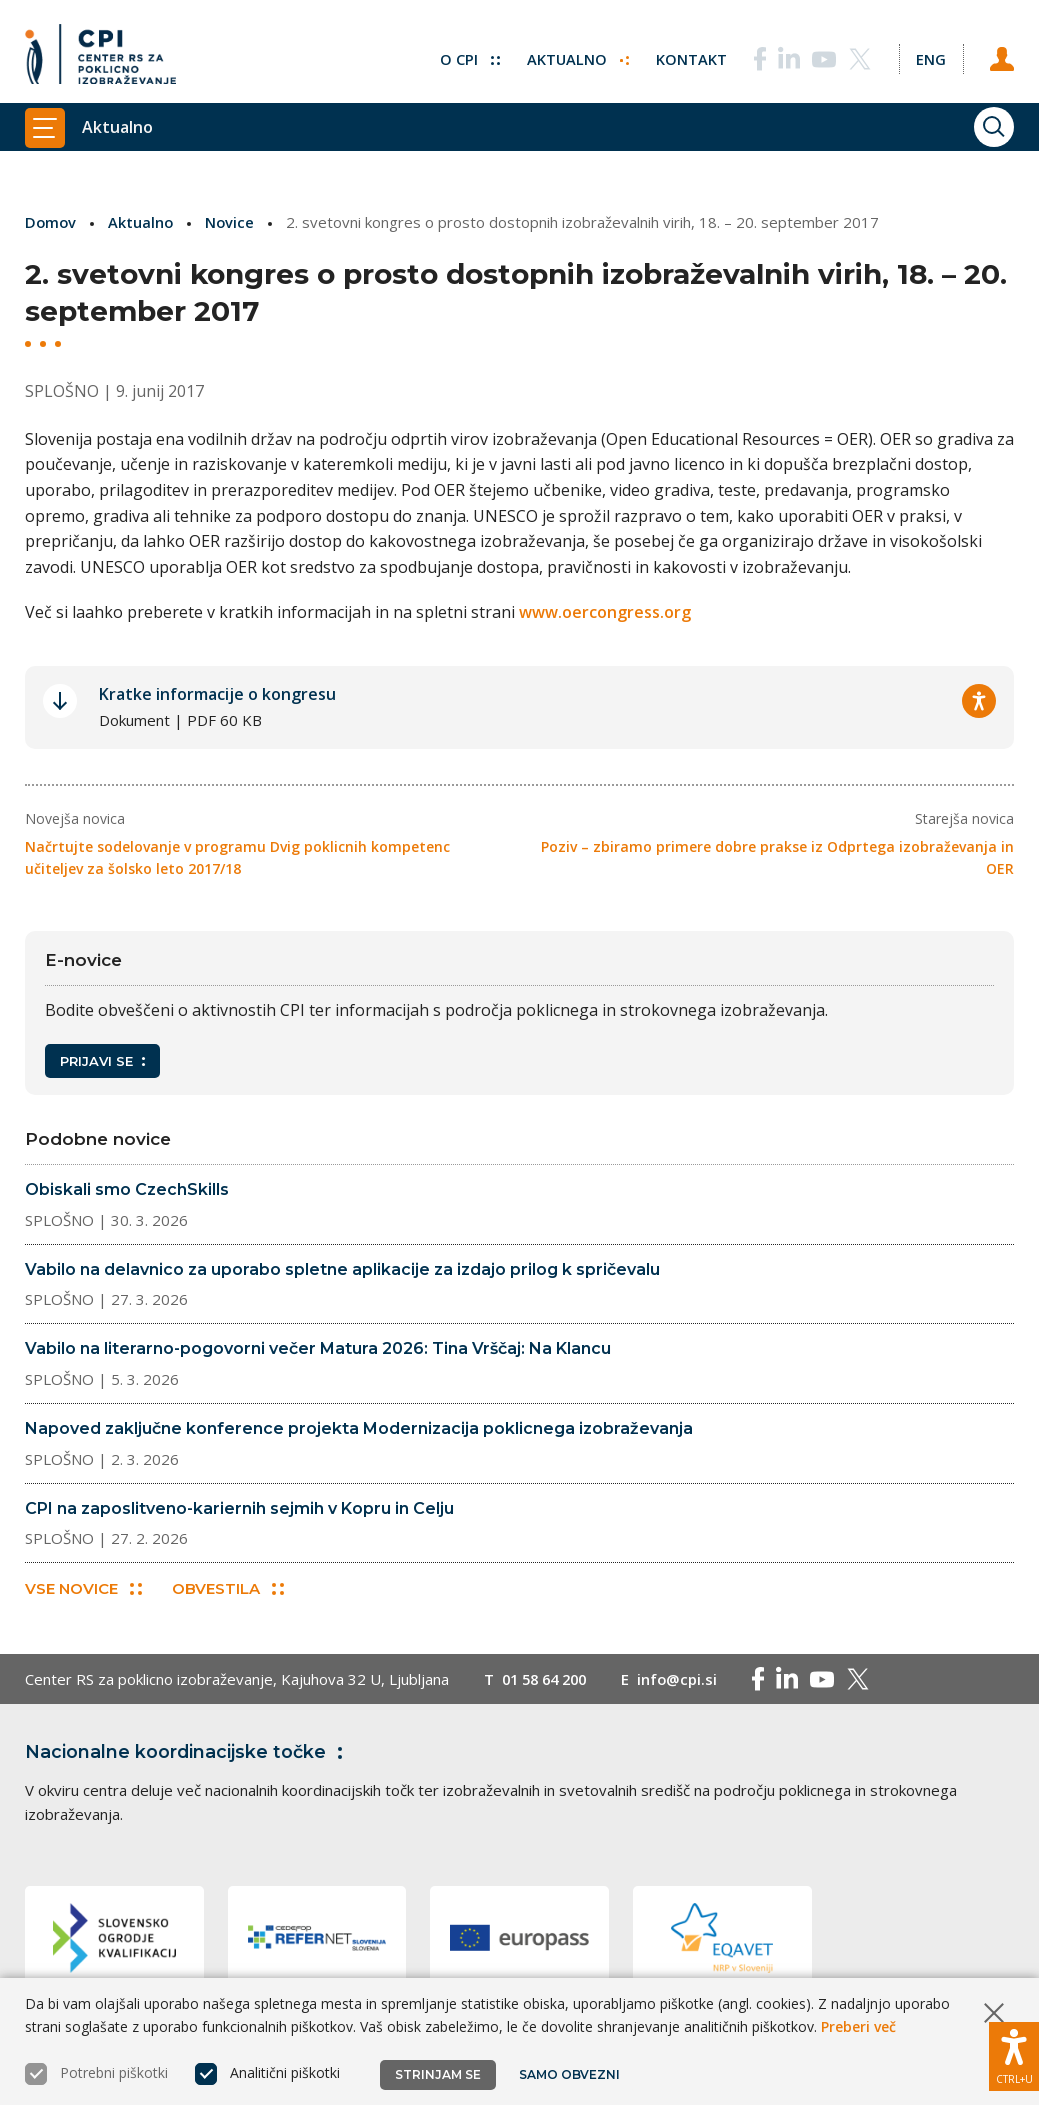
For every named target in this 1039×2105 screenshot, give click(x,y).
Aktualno (575, 55)
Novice (233, 222)
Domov (51, 222)
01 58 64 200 (548, 1680)
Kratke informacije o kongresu (217, 694)
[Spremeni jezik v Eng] (930, 55)
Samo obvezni (569, 2074)
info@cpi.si (686, 1680)
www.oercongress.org (605, 612)
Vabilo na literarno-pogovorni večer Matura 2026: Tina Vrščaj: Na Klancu (318, 1348)
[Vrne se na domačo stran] (100, 55)
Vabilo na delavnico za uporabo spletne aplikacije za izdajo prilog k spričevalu (342, 1268)
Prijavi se (102, 1060)
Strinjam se (438, 2074)
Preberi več (858, 2026)
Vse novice (83, 1589)
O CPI (467, 55)
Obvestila (229, 1589)
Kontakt (689, 55)
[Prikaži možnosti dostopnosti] (1014, 2055)
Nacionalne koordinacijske (188, 1753)
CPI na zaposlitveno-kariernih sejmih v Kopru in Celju (239, 1507)
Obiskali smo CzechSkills (127, 1189)
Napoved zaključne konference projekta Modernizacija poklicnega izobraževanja (359, 1427)
